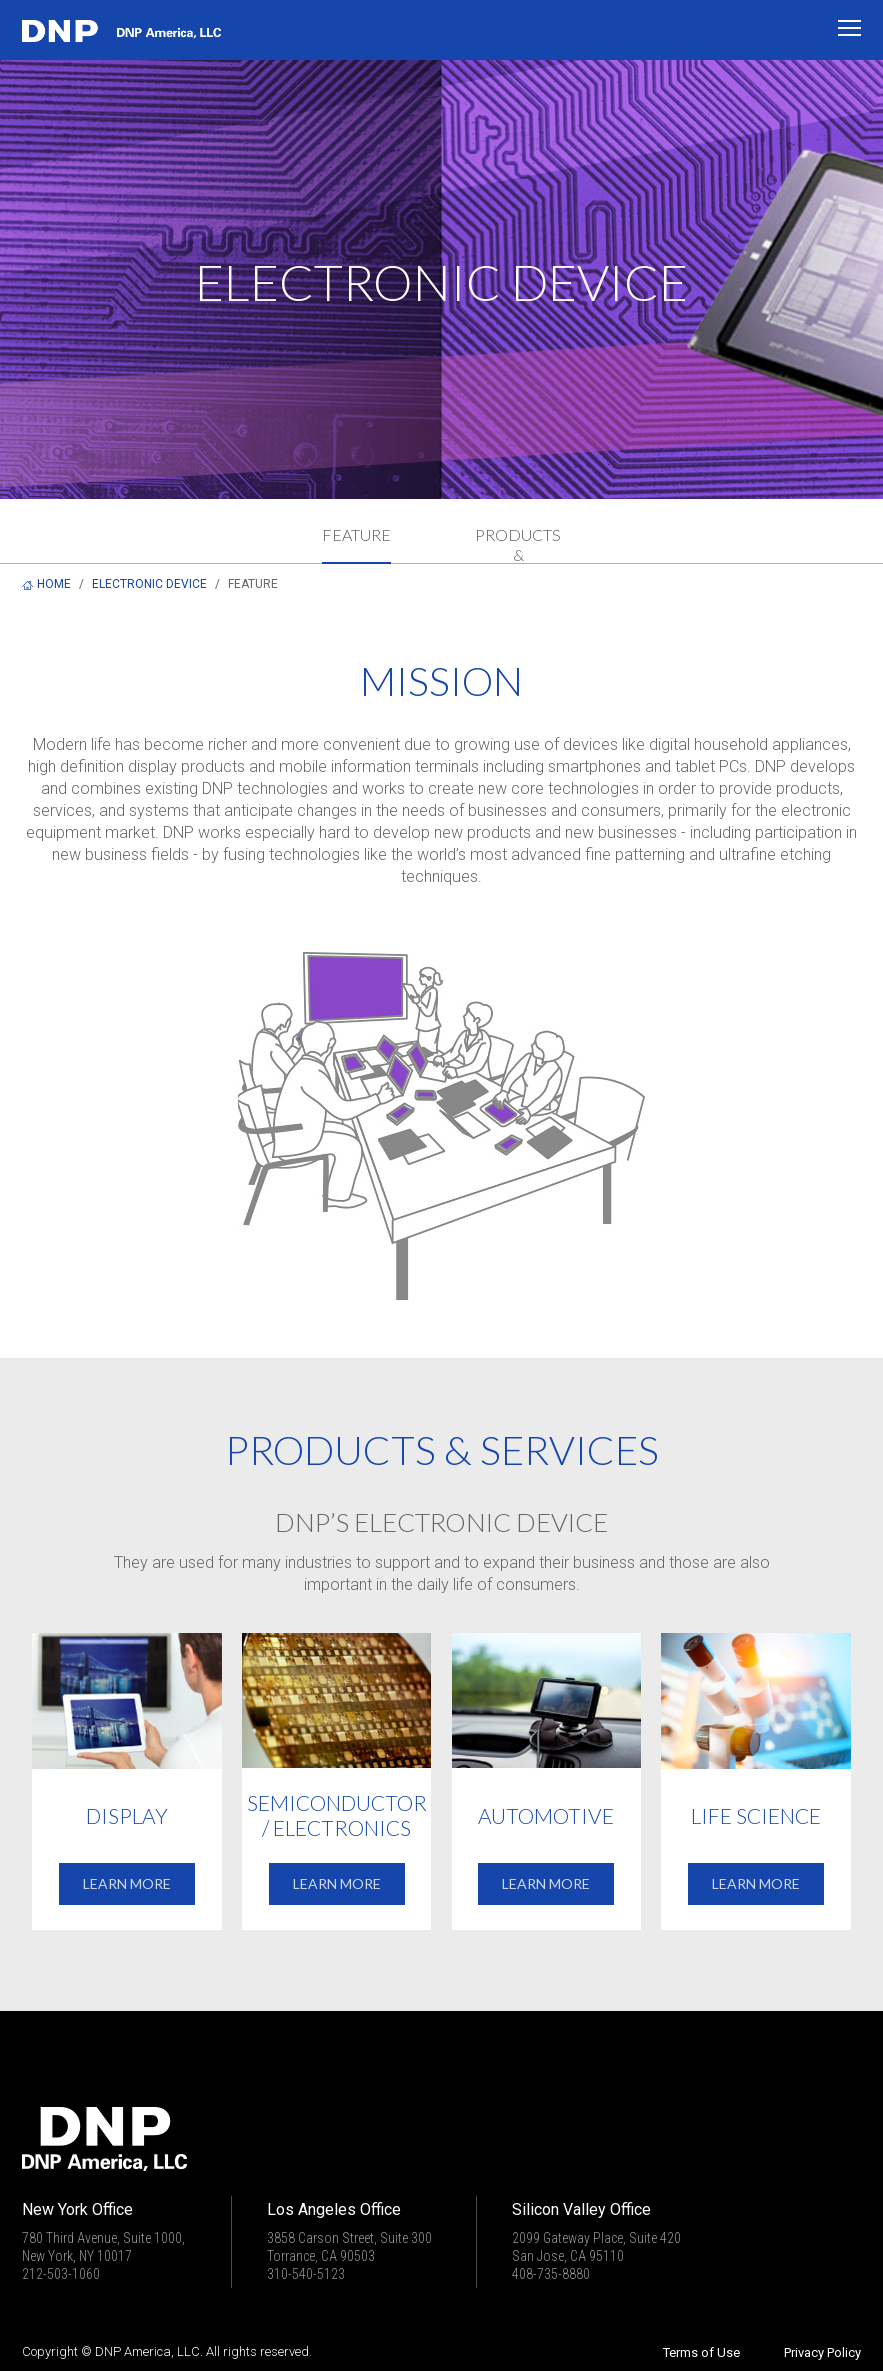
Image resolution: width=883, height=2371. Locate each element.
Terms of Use (701, 2352)
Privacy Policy (822, 2352)
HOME (54, 584)
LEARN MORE (127, 1883)
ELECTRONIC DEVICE (149, 584)
